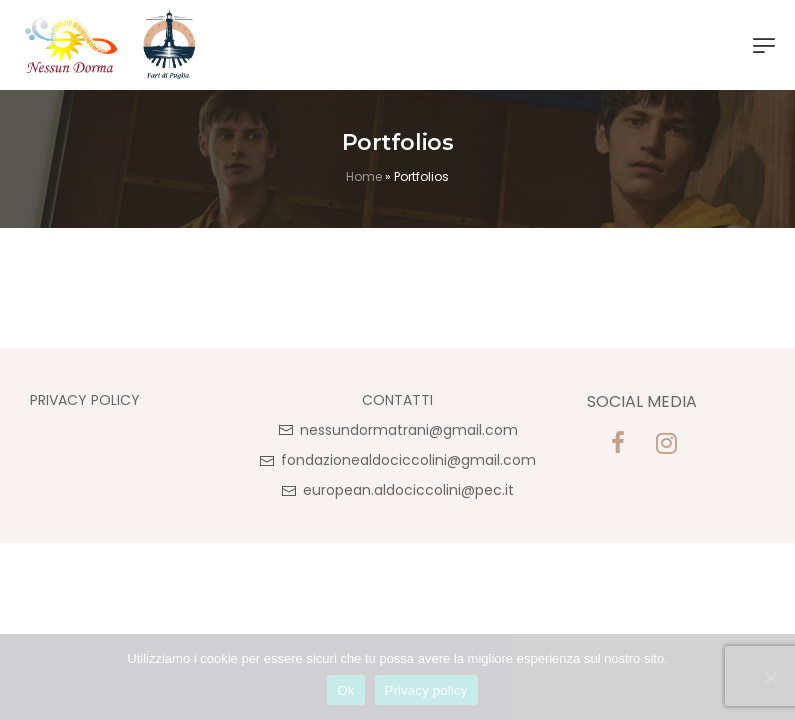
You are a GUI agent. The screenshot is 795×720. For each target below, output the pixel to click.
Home (364, 176)
